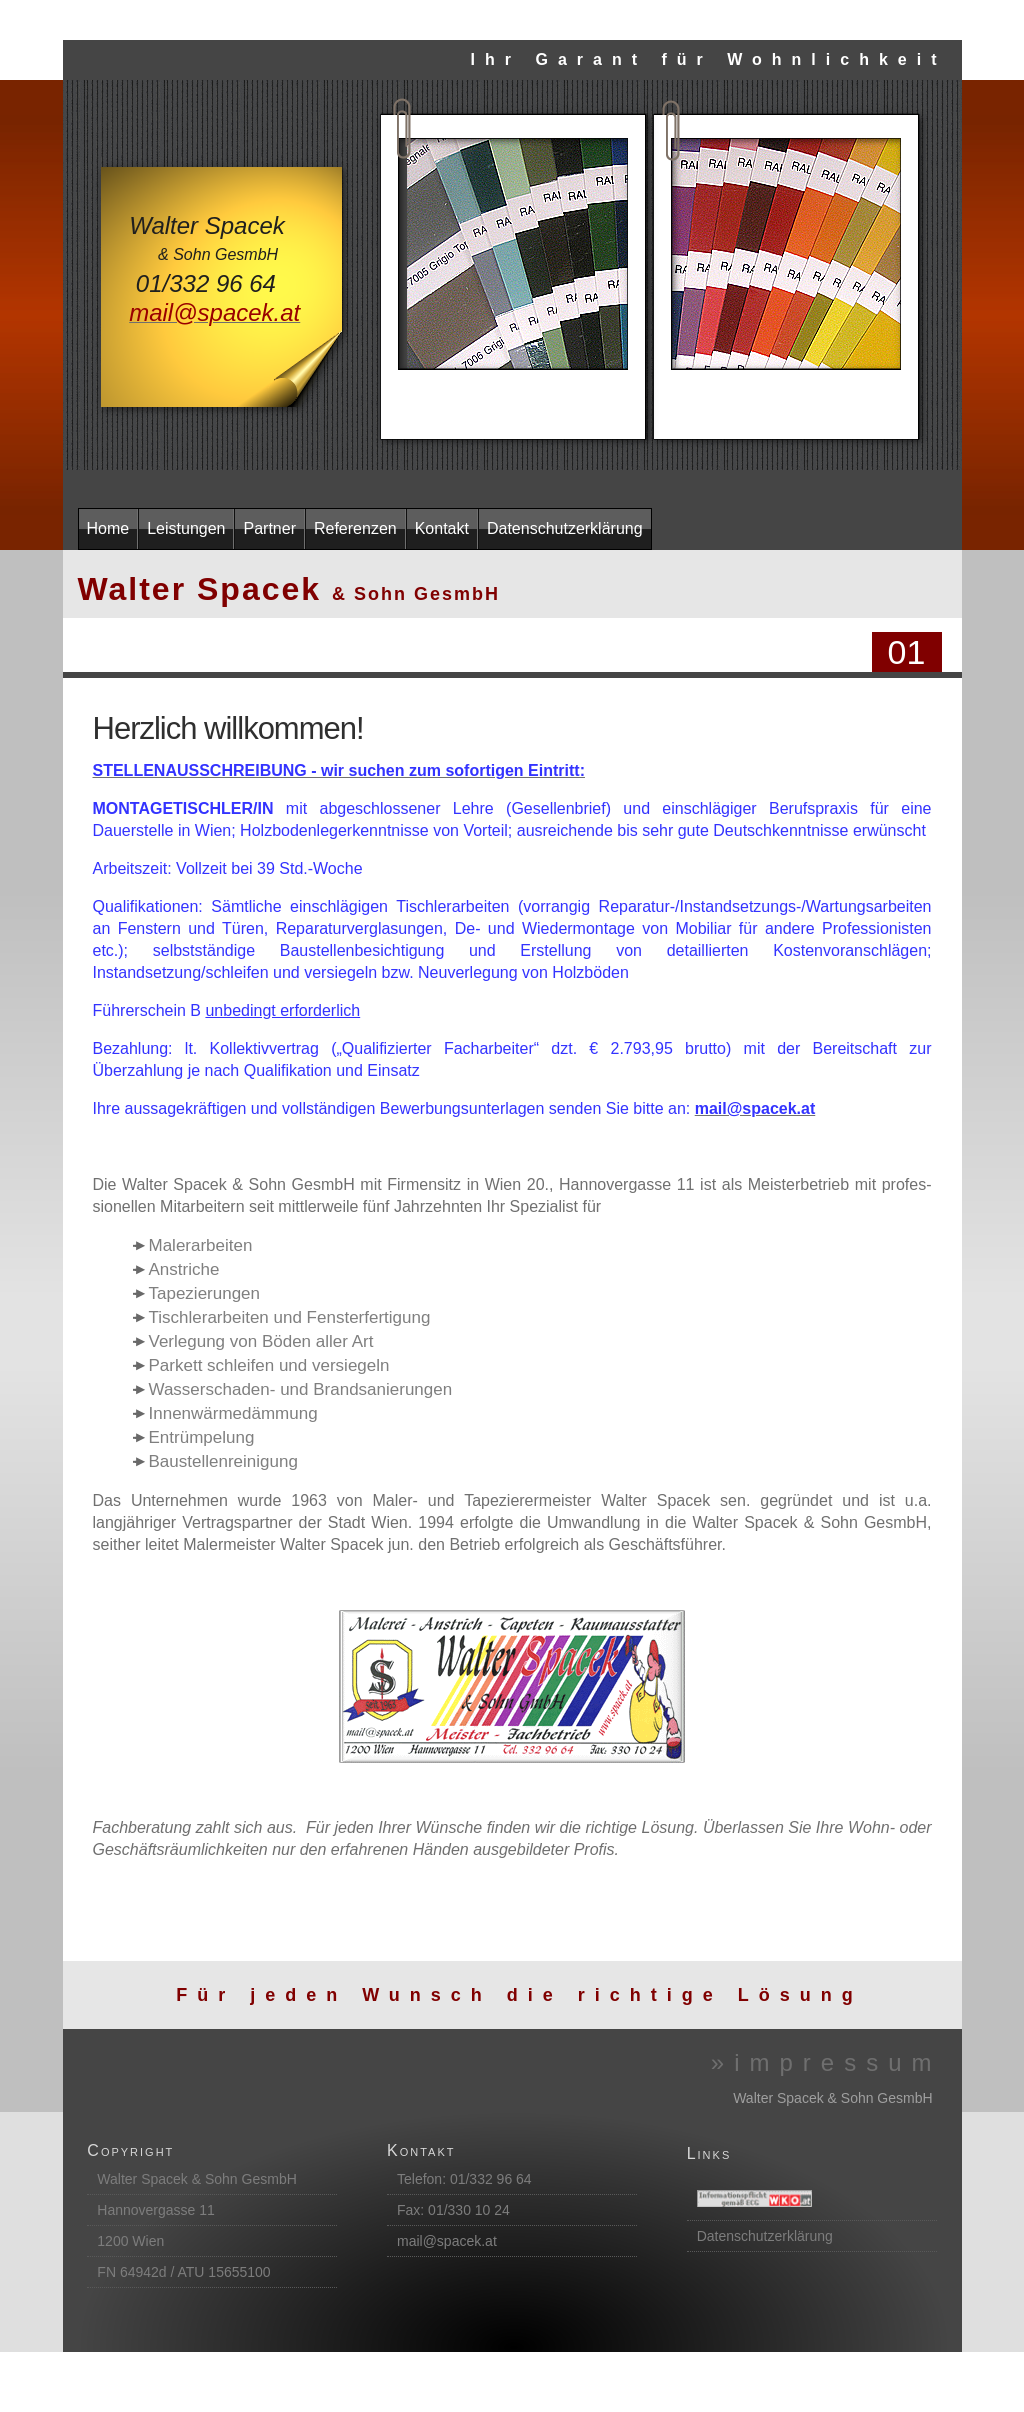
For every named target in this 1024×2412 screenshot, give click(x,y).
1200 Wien (130, 2241)
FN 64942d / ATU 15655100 (183, 2272)
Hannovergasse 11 (156, 2210)
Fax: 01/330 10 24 (453, 2210)
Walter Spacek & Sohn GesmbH (196, 2179)
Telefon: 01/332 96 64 (464, 2179)
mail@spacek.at (447, 2241)
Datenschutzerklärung (765, 2236)
